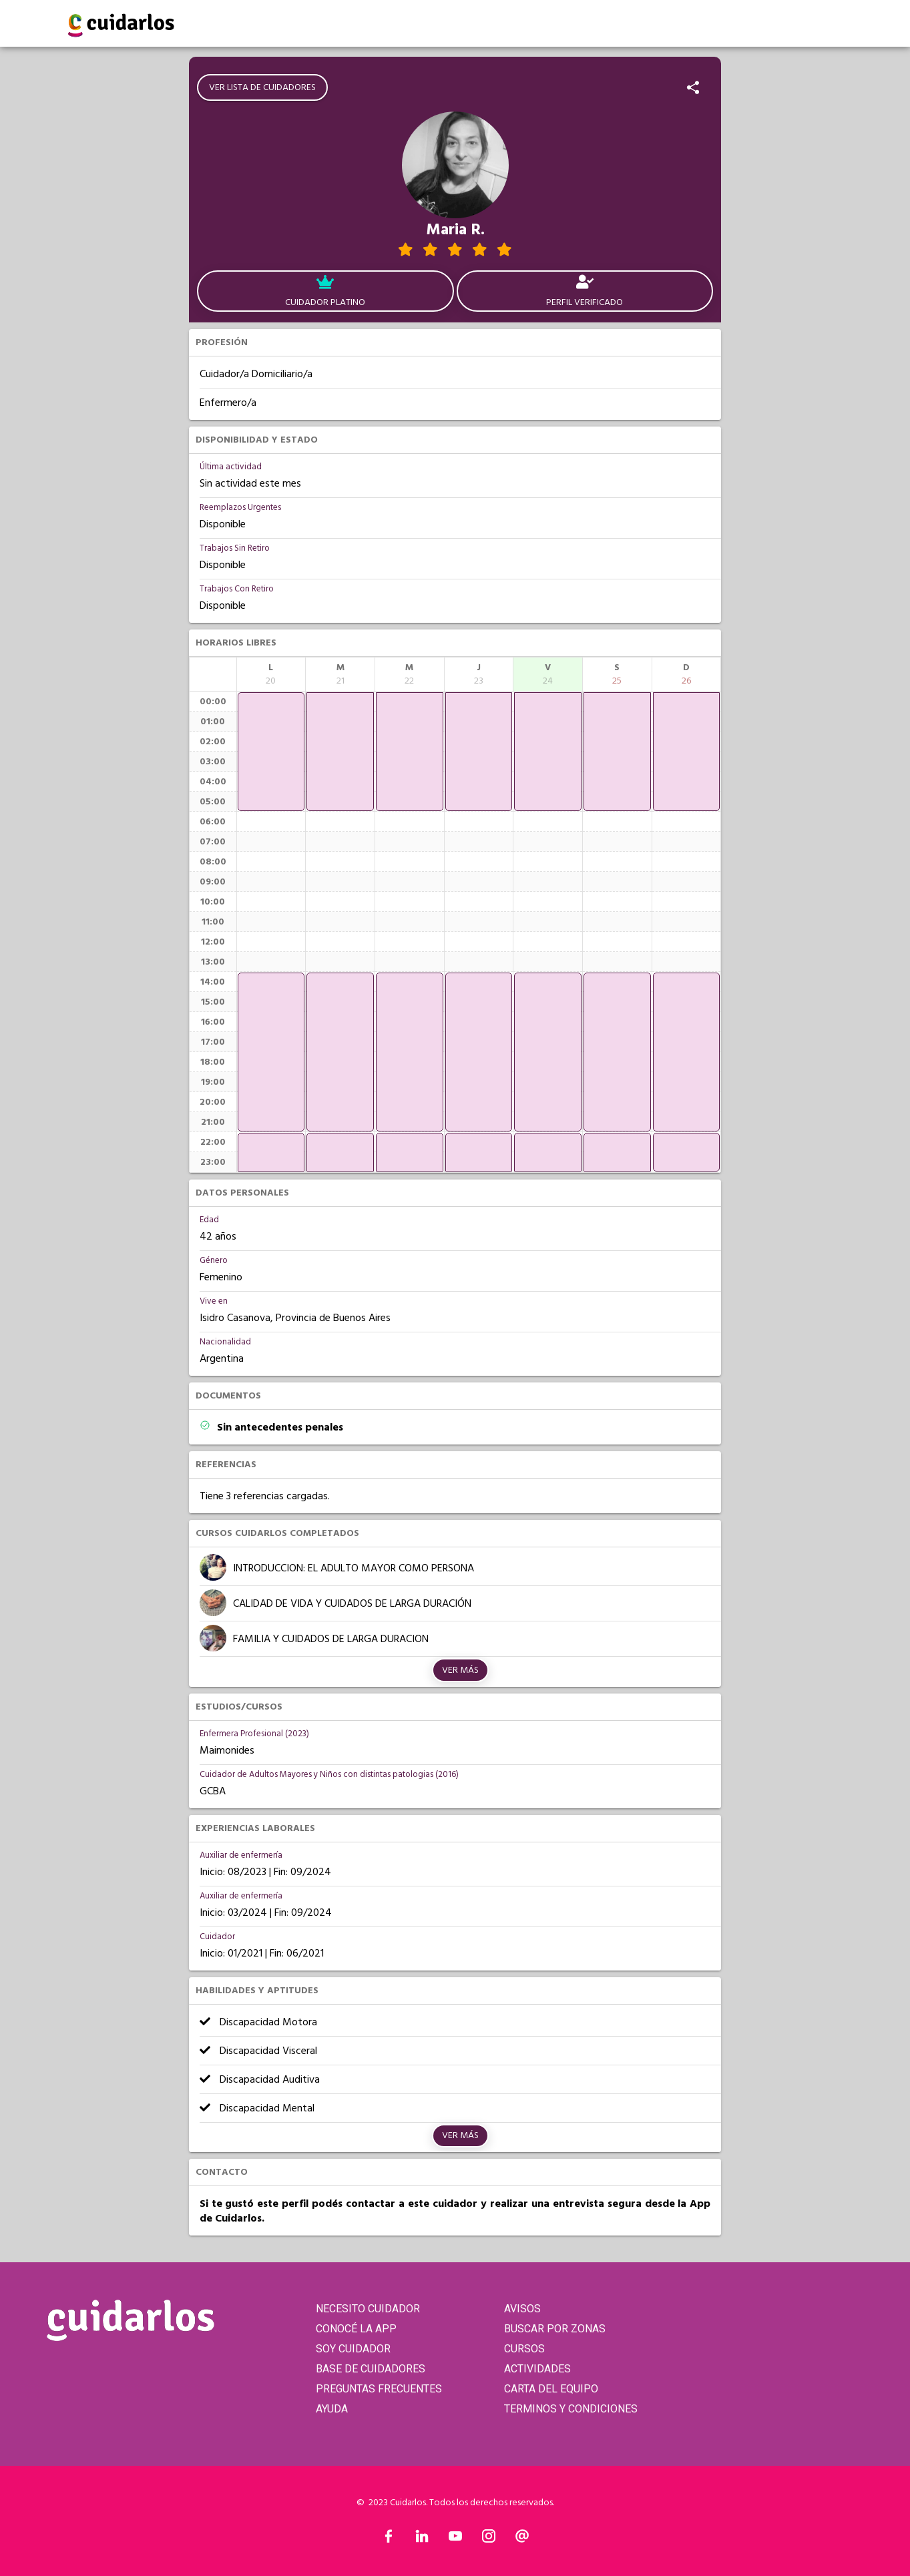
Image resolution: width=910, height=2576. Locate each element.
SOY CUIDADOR (353, 2348)
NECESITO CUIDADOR (368, 2308)
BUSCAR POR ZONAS (555, 2328)
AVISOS (522, 2308)
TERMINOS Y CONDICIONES (571, 2408)
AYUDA (332, 2408)
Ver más (460, 1670)
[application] (271, 751)
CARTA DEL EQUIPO (551, 2388)
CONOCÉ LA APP (356, 2328)
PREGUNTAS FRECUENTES (379, 2388)
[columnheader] (271, 674)
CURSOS (524, 2348)
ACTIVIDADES (537, 2368)
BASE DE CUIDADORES (370, 2368)
